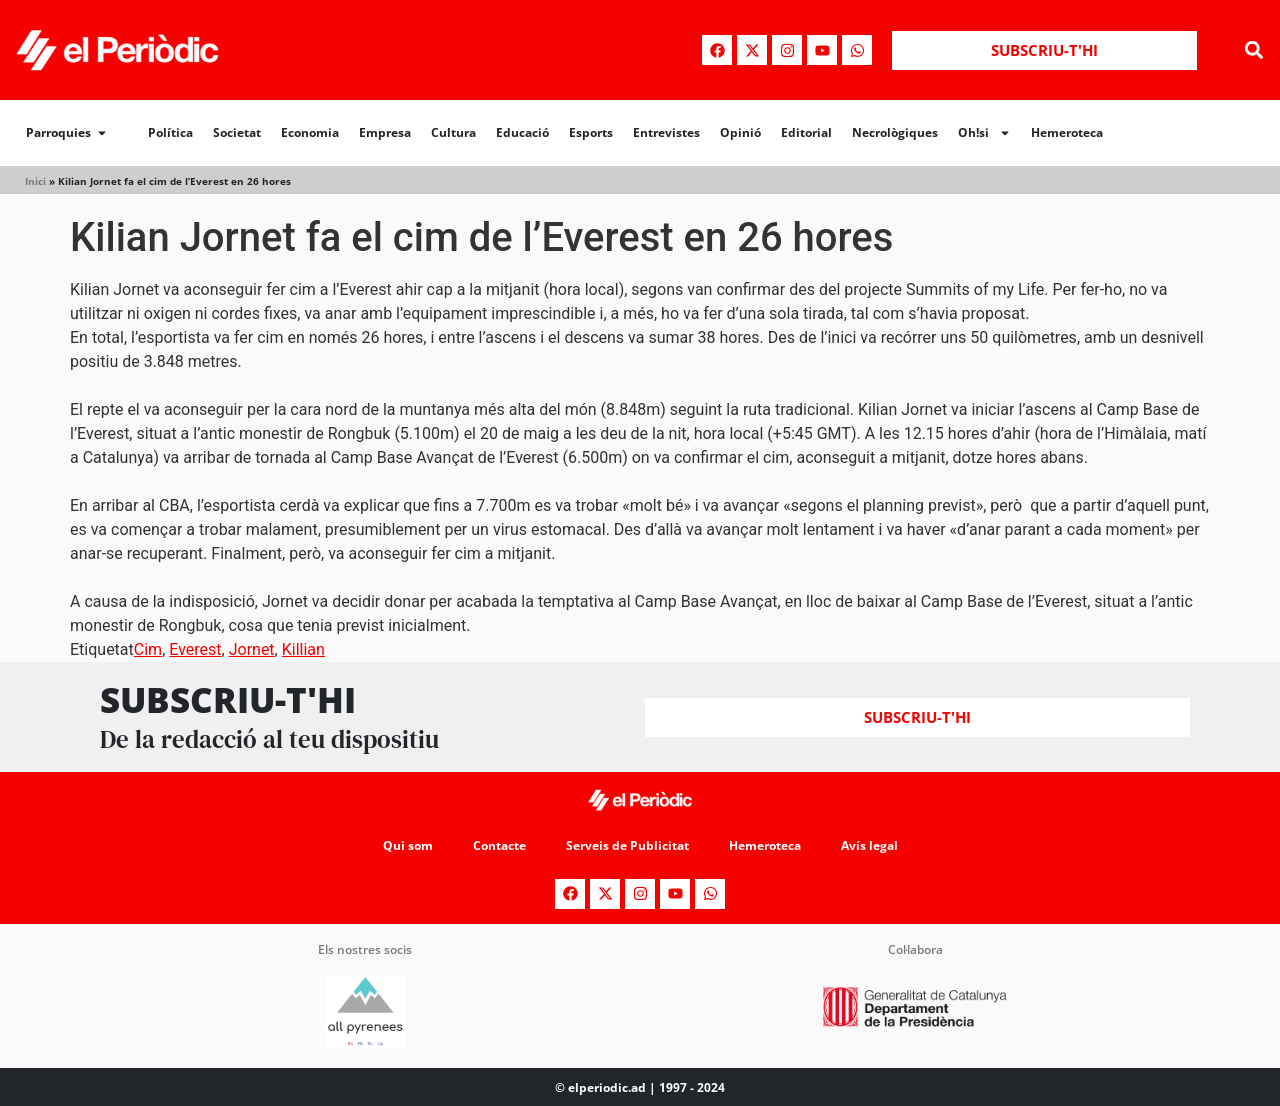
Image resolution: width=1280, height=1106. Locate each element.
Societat (237, 132)
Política (170, 132)
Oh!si (984, 133)
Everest (195, 649)
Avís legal (869, 845)
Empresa (385, 132)
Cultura (453, 132)
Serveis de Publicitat (627, 845)
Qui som (408, 845)
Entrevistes (666, 132)
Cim (148, 649)
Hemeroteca (1067, 132)
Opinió (740, 132)
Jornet (252, 649)
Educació (522, 132)
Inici (35, 181)
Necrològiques (895, 132)
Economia (310, 132)
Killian (303, 649)
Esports (591, 132)
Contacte (499, 845)
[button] (1253, 50)
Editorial (806, 132)
